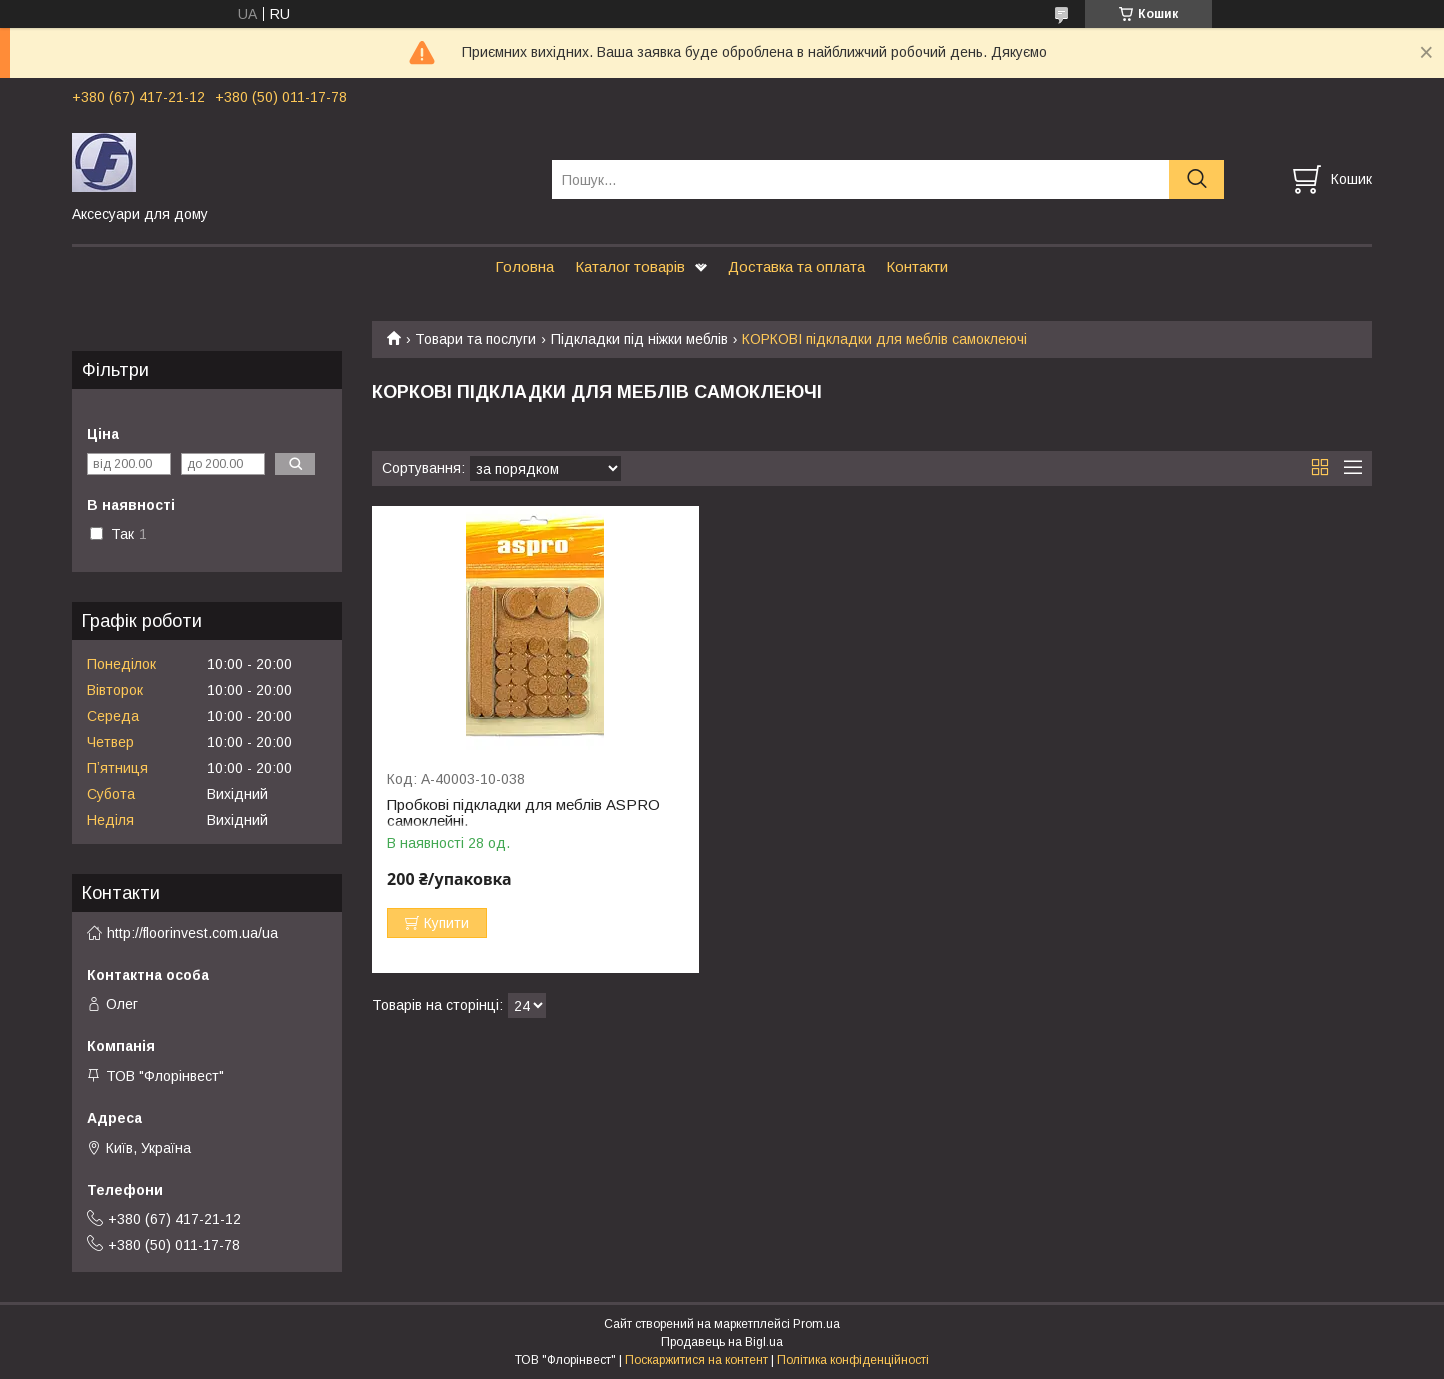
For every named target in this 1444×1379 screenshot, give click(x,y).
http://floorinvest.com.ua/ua (192, 933)
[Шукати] (1196, 179)
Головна (524, 266)
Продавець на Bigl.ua (722, 1342)
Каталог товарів (630, 266)
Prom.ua (816, 1324)
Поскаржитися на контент (696, 1360)
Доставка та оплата (796, 266)
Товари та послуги (475, 339)
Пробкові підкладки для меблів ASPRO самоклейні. (523, 813)
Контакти (917, 266)
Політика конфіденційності (853, 1360)
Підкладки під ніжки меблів (639, 339)
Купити (446, 923)
